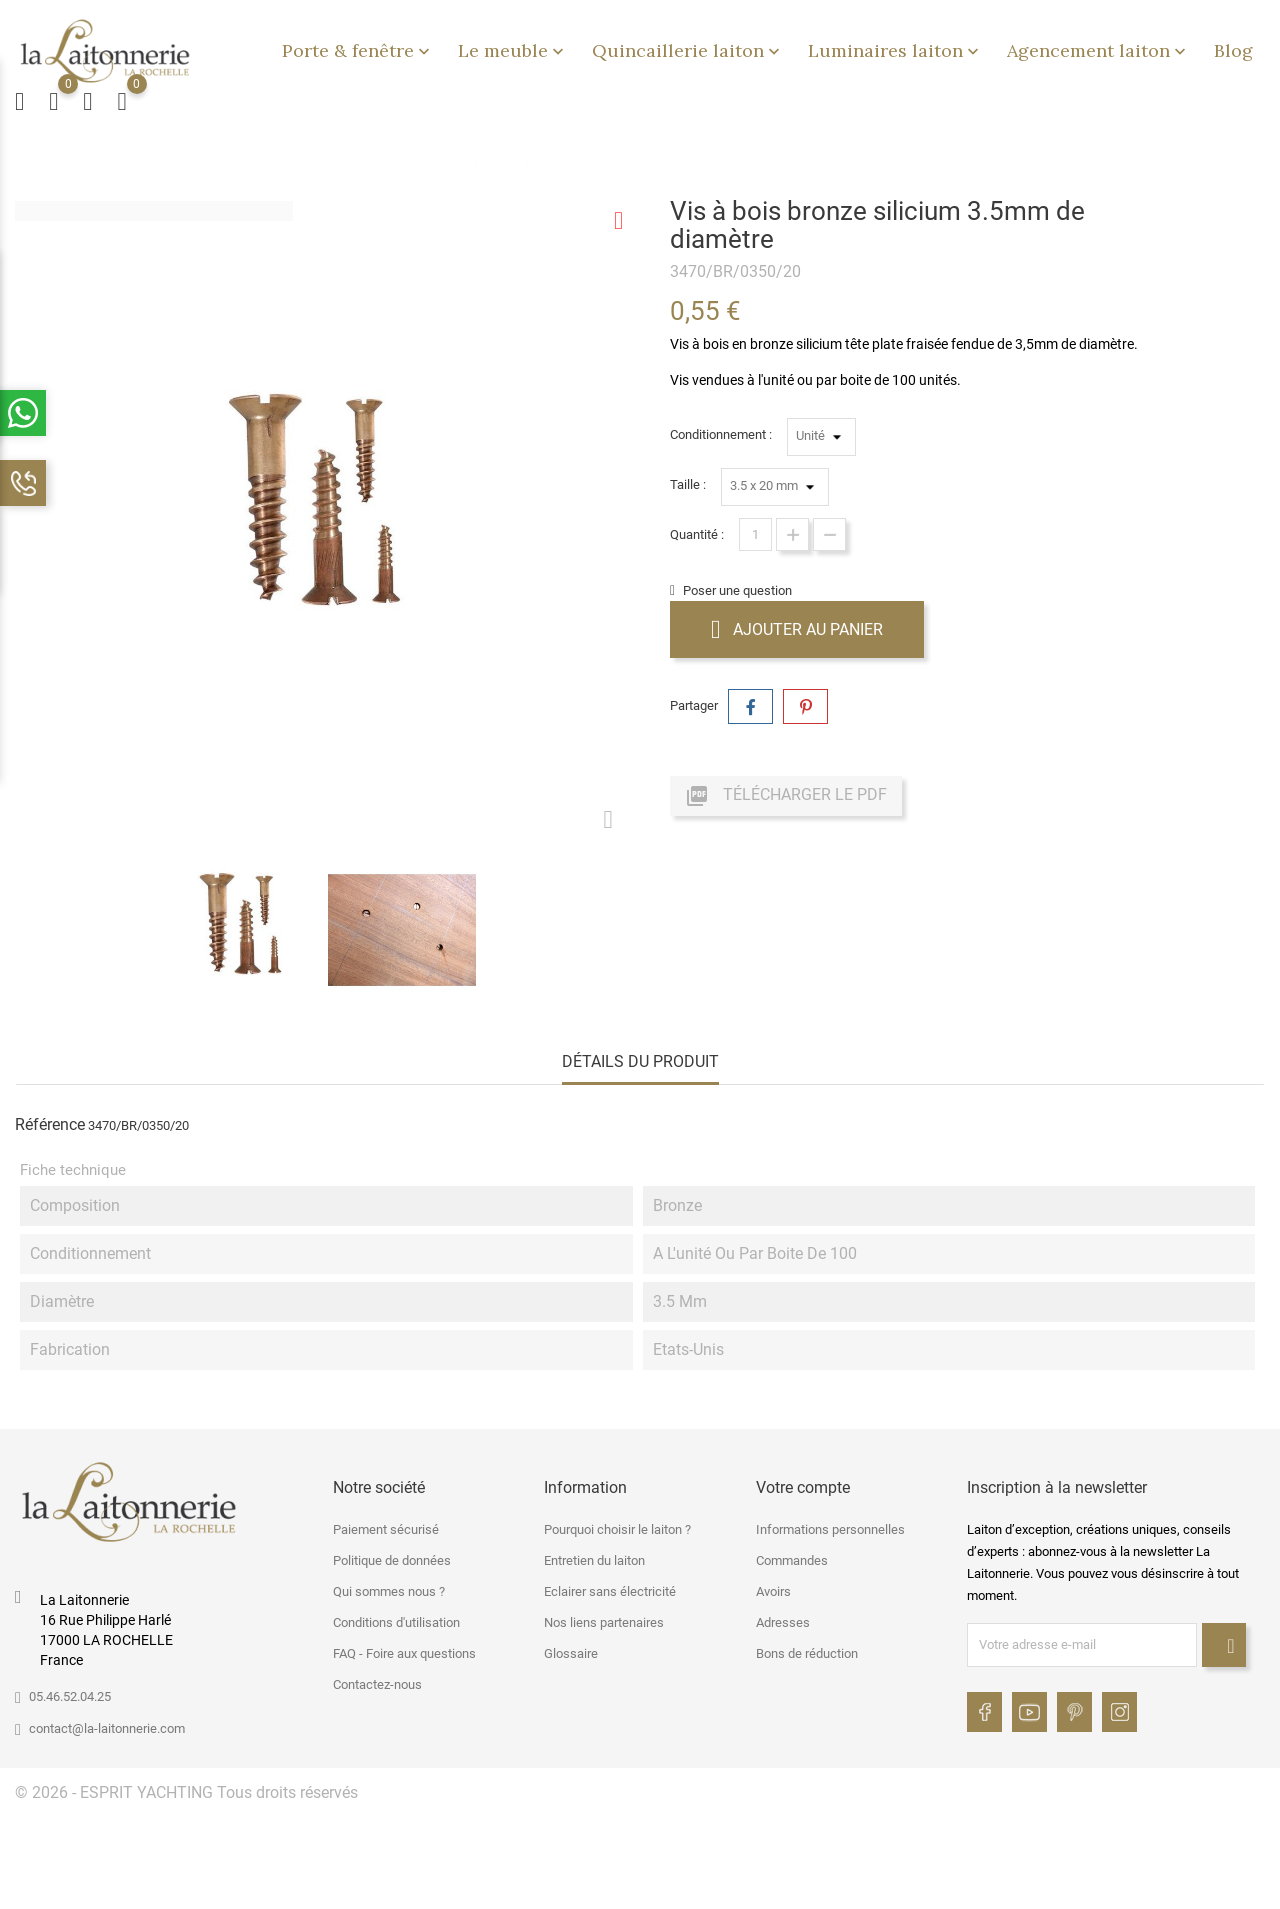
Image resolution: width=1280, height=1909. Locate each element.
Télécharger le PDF (786, 796)
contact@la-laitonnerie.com (107, 1728)
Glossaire (571, 1653)
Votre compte (803, 1487)
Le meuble (513, 50)
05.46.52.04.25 (70, 1696)
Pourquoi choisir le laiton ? (617, 1529)
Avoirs (773, 1591)
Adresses (783, 1622)
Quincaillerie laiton (688, 50)
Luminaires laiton (895, 50)
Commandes (792, 1560)
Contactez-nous (377, 1684)
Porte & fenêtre (358, 50)
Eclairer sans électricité (610, 1591)
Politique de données (392, 1560)
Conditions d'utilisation (396, 1622)
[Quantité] (755, 534)
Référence (50, 1124)
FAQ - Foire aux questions (404, 1653)
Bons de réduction (807, 1653)
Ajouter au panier (797, 629)
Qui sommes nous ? (389, 1591)
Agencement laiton (1098, 50)
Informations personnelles (830, 1529)
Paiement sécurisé (386, 1529)
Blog (1233, 50)
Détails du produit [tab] (640, 1061)
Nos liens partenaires (604, 1622)
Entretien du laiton (594, 1560)
